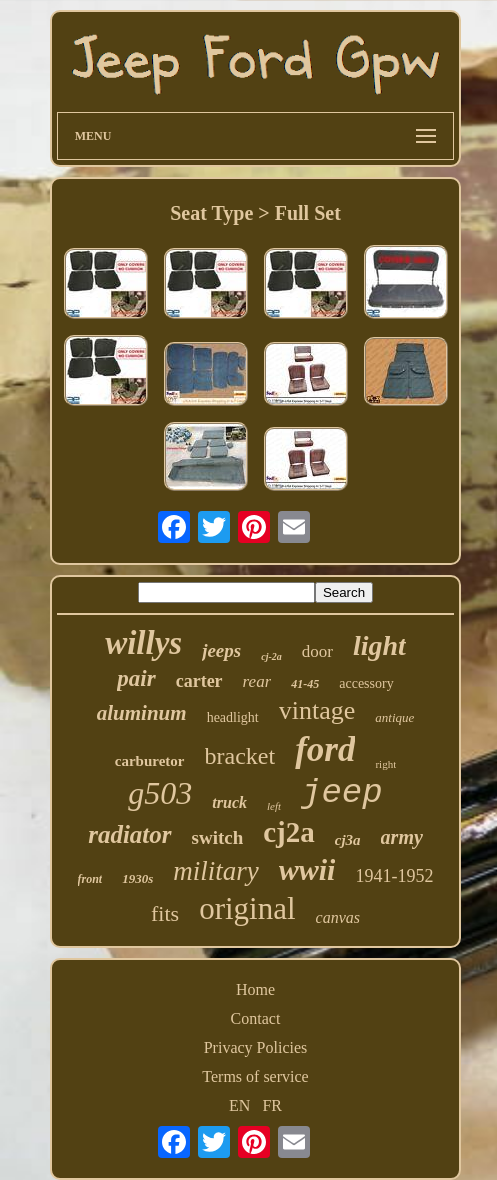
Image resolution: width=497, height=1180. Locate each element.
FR (272, 1105)
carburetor (150, 761)
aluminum (142, 713)
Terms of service (255, 1076)
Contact (256, 1018)
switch (218, 837)
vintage (317, 710)
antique (394, 717)
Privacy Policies (256, 1047)
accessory (366, 683)
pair (136, 678)
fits (165, 913)
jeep (342, 793)
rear (257, 681)
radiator (129, 834)
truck (229, 802)
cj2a (289, 832)
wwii (307, 869)
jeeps (221, 650)
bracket (240, 756)
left (274, 806)
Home (255, 989)
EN (239, 1105)
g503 (160, 793)
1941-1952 (394, 876)
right (385, 764)
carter (199, 681)
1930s (137, 878)
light (379, 645)
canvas (338, 917)
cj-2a (271, 656)
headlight (233, 717)
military (216, 871)
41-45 (305, 684)
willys (143, 643)
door (317, 651)
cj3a (348, 840)
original (247, 908)
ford (325, 749)
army (402, 837)
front (90, 879)
